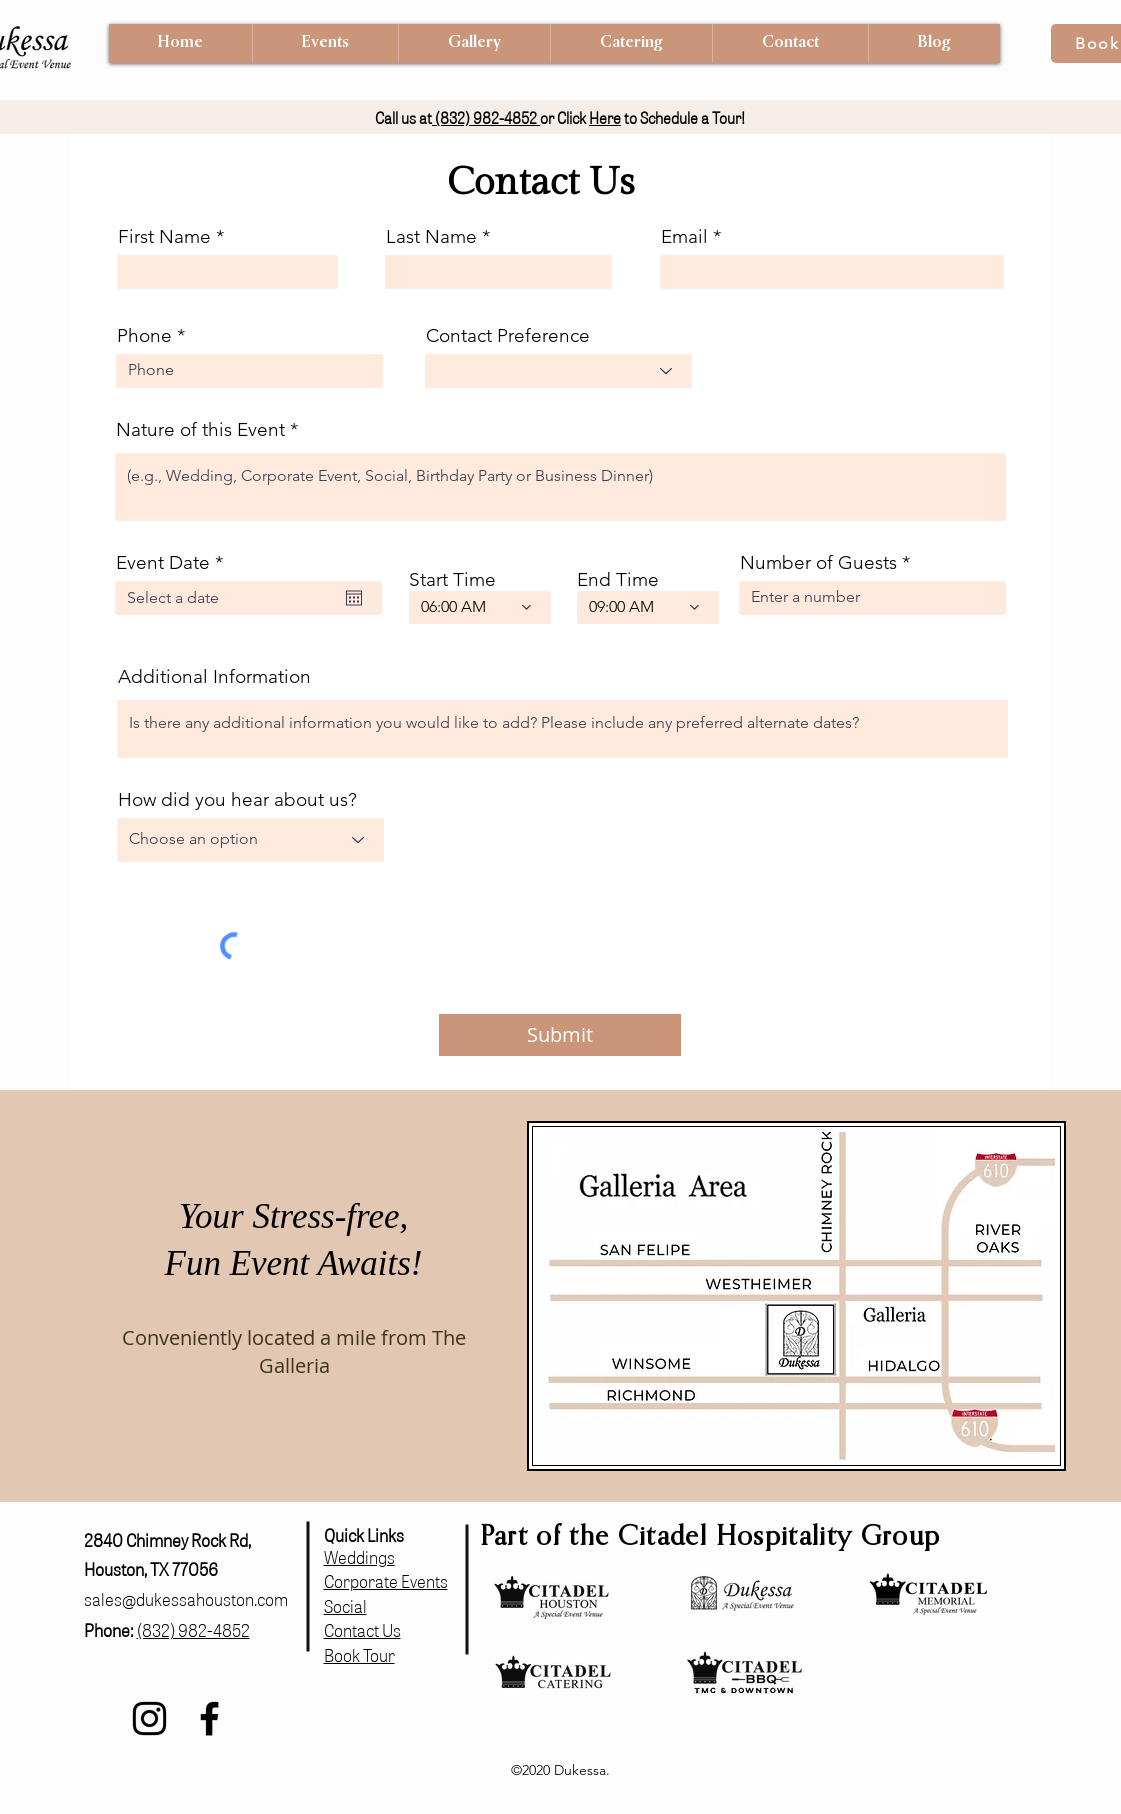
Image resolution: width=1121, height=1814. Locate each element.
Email (684, 236)
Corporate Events (386, 1580)
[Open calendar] (354, 598)
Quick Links (364, 1534)
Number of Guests (818, 562)
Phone (144, 335)
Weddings (359, 1556)
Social (345, 1605)
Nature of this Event (200, 429)
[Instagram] (149, 1718)
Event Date (175, 562)
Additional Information (214, 676)
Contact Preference (508, 335)
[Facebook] (209, 1718)
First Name (164, 236)
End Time (618, 579)
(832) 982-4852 (486, 117)
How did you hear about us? (237, 799)
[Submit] (560, 1035)
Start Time (452, 579)
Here (605, 117)
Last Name (431, 236)
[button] (325, 43)
